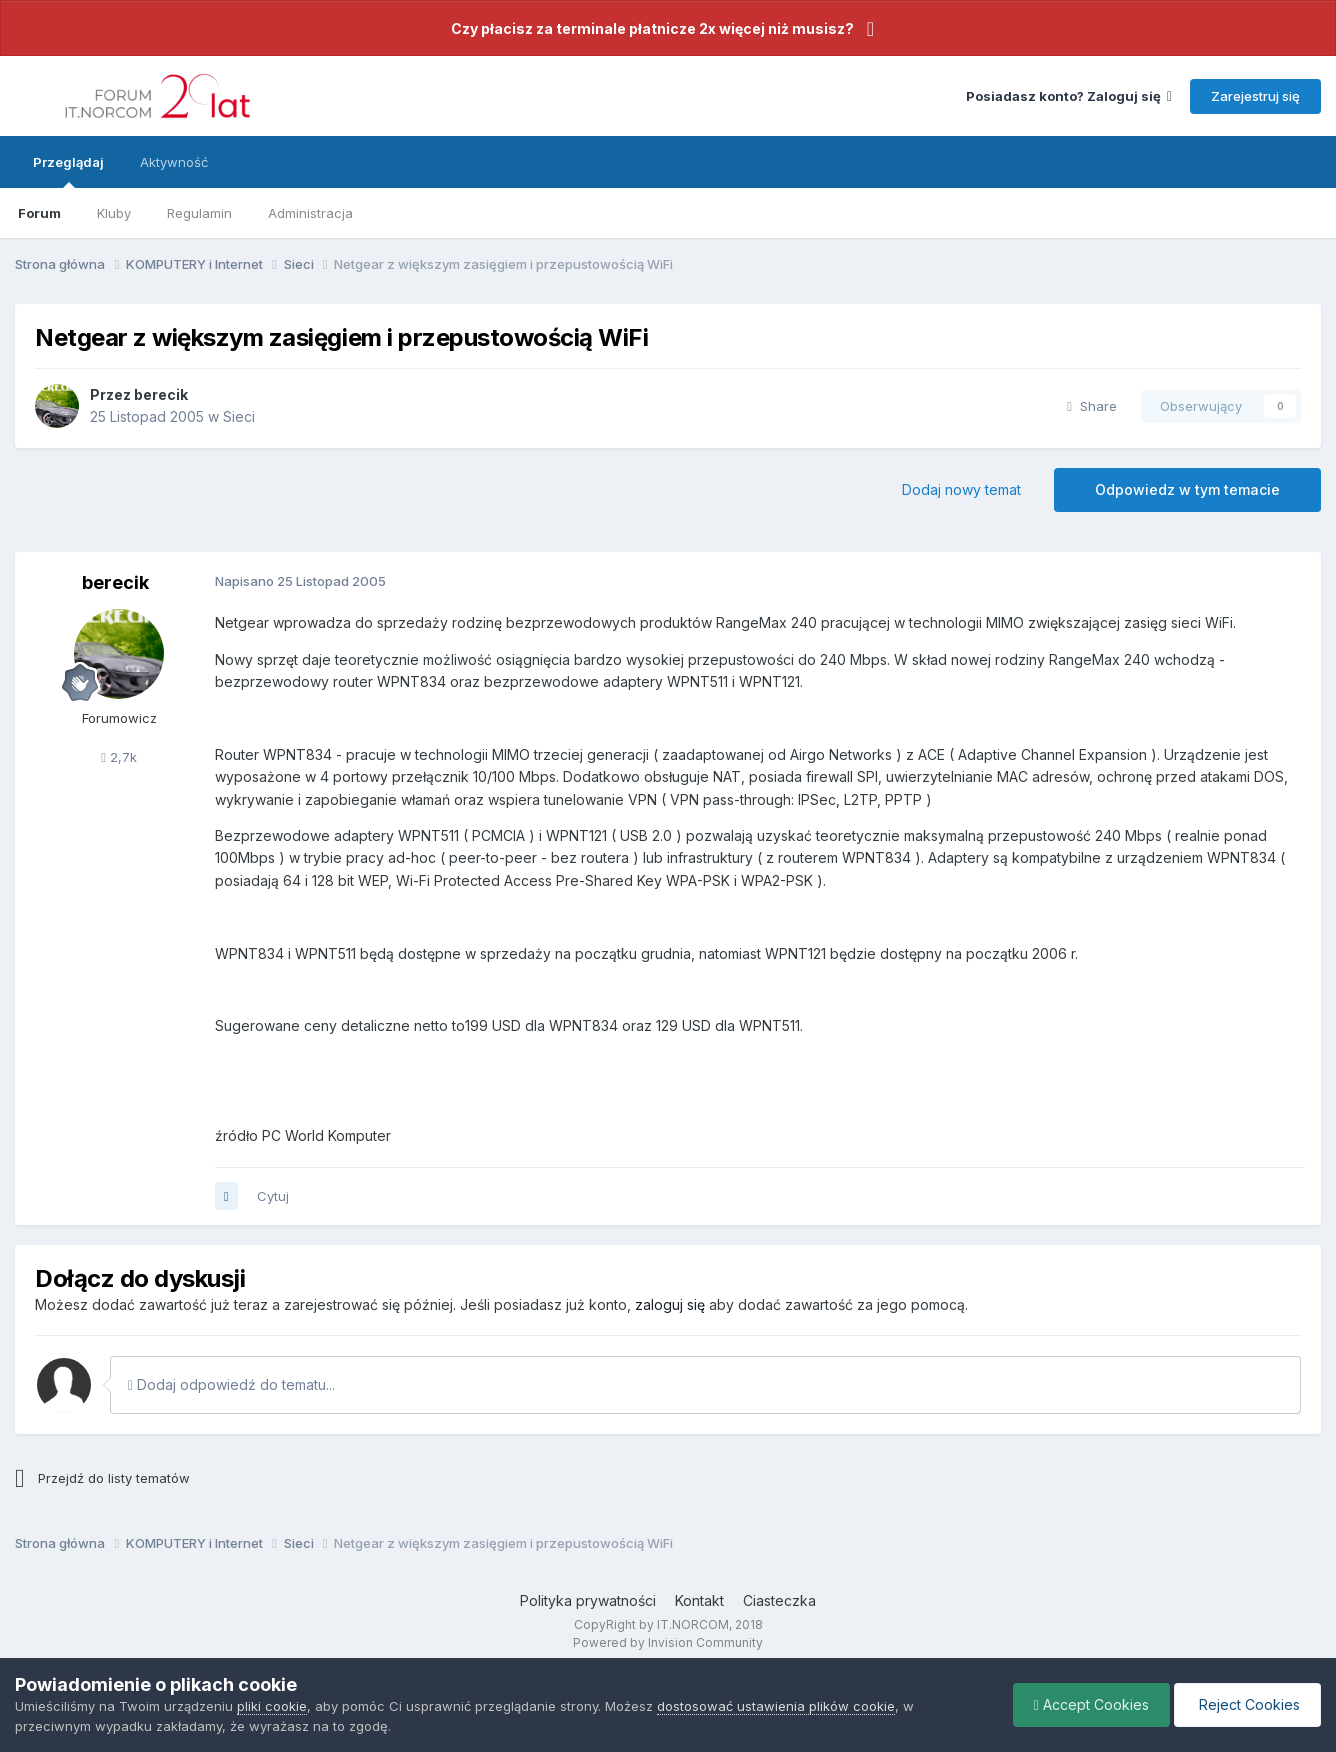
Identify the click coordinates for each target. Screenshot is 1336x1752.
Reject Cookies (1247, 1704)
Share (1092, 406)
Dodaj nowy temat (961, 489)
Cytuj (273, 1196)
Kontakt (699, 1600)
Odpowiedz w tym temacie (1187, 489)
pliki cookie (272, 1706)
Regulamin (199, 213)
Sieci (239, 416)
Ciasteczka (779, 1600)
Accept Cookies (1091, 1704)
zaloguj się (670, 1304)
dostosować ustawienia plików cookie (776, 1706)
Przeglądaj (68, 171)
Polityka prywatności (588, 1600)
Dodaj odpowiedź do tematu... (231, 1384)
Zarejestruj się (1255, 96)
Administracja (310, 213)
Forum (39, 213)
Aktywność (174, 162)
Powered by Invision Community (668, 1642)
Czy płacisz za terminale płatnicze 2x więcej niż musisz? (652, 28)
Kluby (114, 213)
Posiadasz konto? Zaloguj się (1069, 96)
